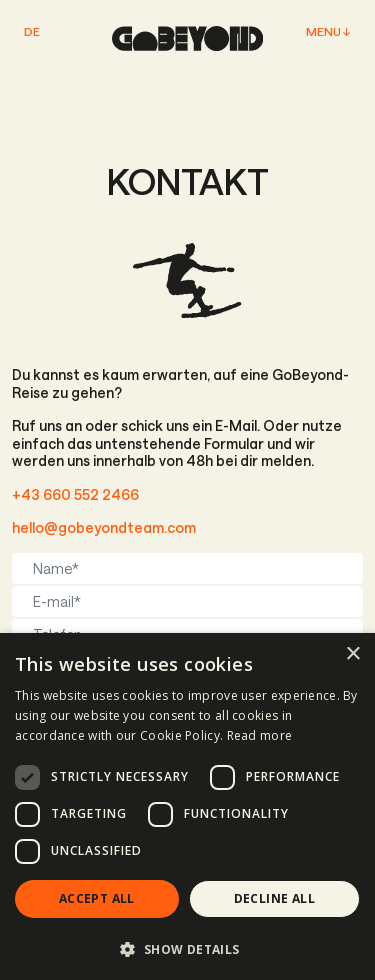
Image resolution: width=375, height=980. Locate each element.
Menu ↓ (328, 31)
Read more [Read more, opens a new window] (260, 735)
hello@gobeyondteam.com (104, 527)
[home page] (188, 38)
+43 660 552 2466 (75, 494)
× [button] (352, 654)
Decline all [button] (274, 898)
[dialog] (187, 806)
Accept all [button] (97, 898)
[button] (187, 948)
